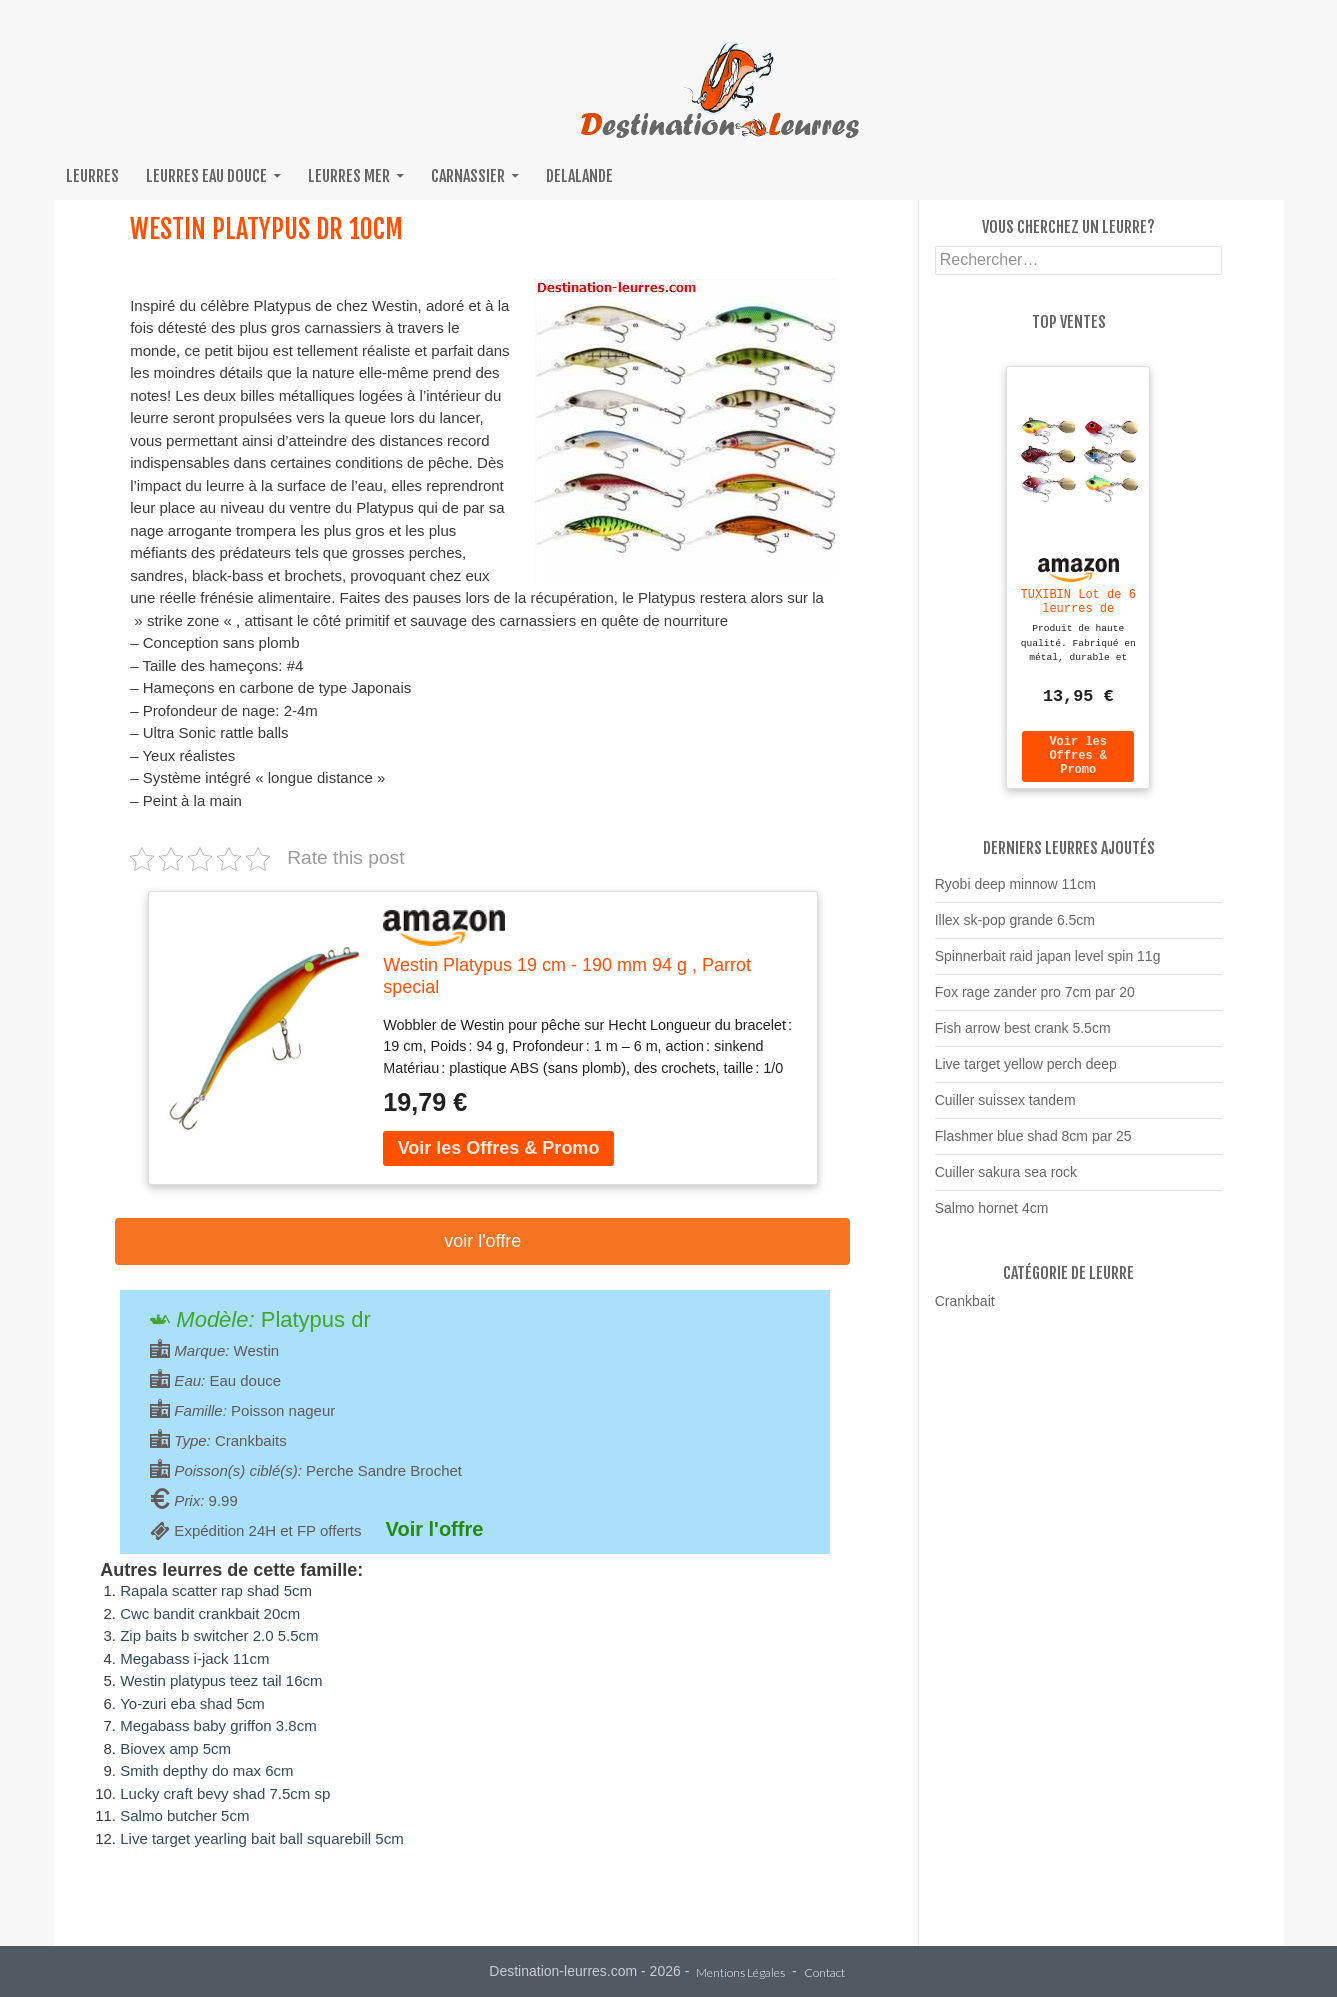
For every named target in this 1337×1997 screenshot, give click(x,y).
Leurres (92, 176)
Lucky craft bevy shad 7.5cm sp (225, 1793)
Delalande (579, 176)
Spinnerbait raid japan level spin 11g (1048, 965)
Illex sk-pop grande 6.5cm (1015, 929)
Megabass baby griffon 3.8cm (218, 1725)
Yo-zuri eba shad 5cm (192, 1703)
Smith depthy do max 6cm (206, 1770)
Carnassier (468, 176)
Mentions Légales (740, 1973)
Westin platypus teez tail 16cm (221, 1680)
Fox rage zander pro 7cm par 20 (1035, 1001)
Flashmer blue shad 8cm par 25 (1033, 1145)
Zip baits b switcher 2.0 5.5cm (219, 1635)
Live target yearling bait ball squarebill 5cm (261, 1838)
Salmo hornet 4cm (992, 1217)
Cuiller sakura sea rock (1006, 1181)
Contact (824, 1973)
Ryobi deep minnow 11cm (1015, 893)
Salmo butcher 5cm (184, 1815)
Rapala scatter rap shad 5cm (216, 1590)
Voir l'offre (482, 1241)
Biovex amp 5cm (175, 1748)
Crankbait (965, 1310)
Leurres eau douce (206, 176)
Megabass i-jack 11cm (194, 1658)
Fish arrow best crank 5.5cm (1023, 1037)
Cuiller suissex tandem (1005, 1109)
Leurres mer (349, 176)
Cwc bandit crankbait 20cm (210, 1613)
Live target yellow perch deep (1026, 1073)
